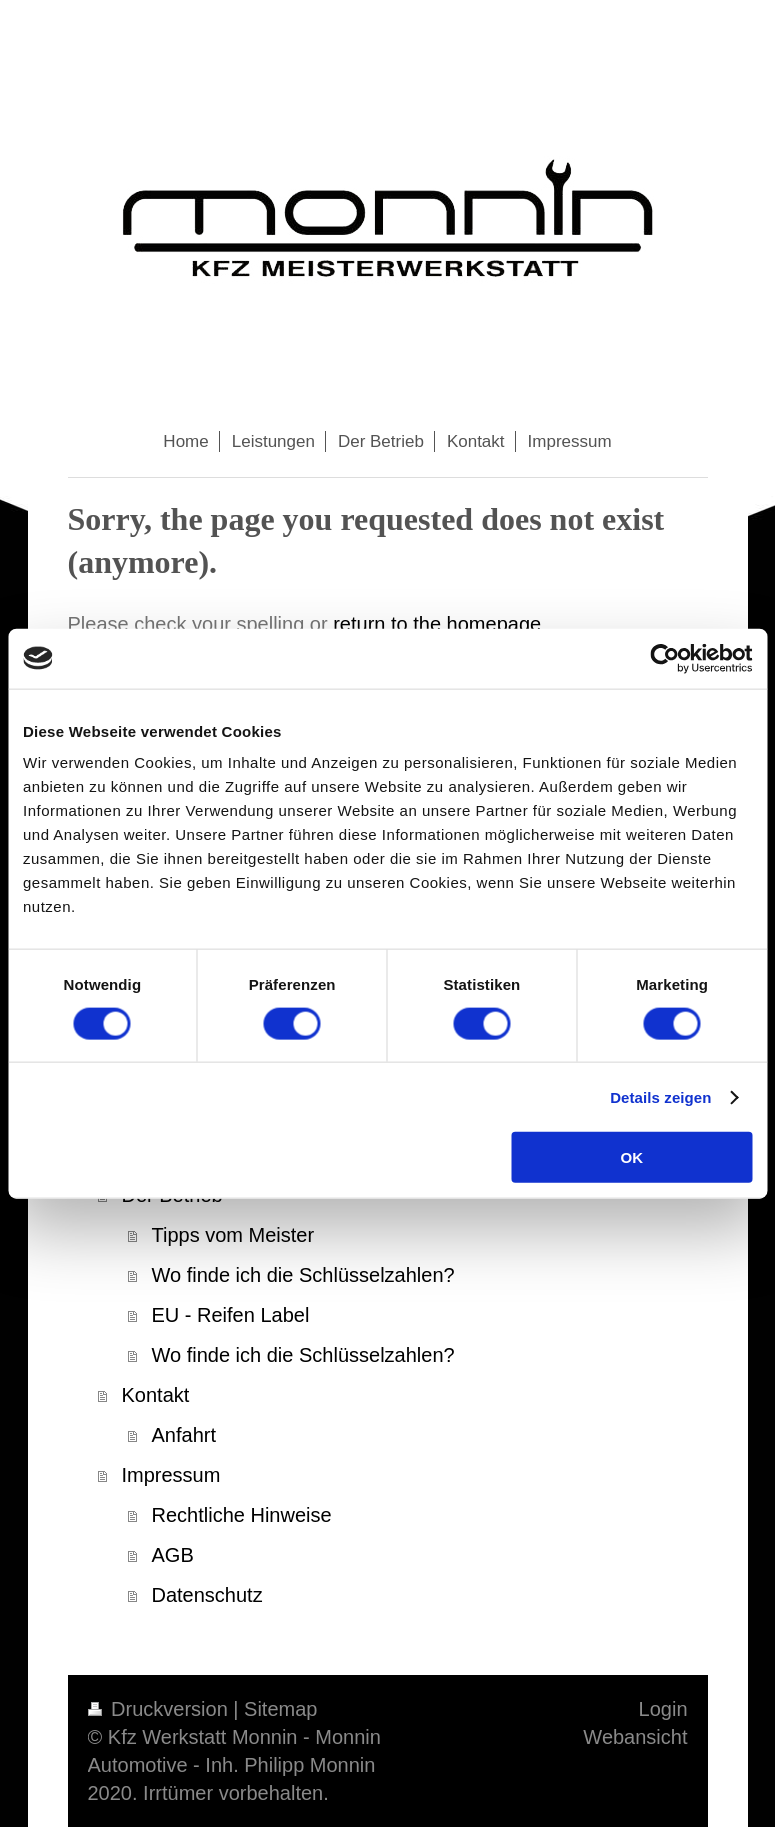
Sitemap (280, 1709)
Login (663, 1709)
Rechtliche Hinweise (242, 1515)
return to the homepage (437, 624)
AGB (173, 1555)
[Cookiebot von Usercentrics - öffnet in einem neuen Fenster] (664, 658)
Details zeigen (660, 1096)
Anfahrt (184, 1435)
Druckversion (161, 1709)
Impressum (171, 1475)
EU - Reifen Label (231, 1315)
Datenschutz (207, 1595)
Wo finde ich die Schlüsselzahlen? (303, 1275)
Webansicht (635, 1737)
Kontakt (156, 1395)
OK (631, 1157)
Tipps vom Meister (233, 1235)
